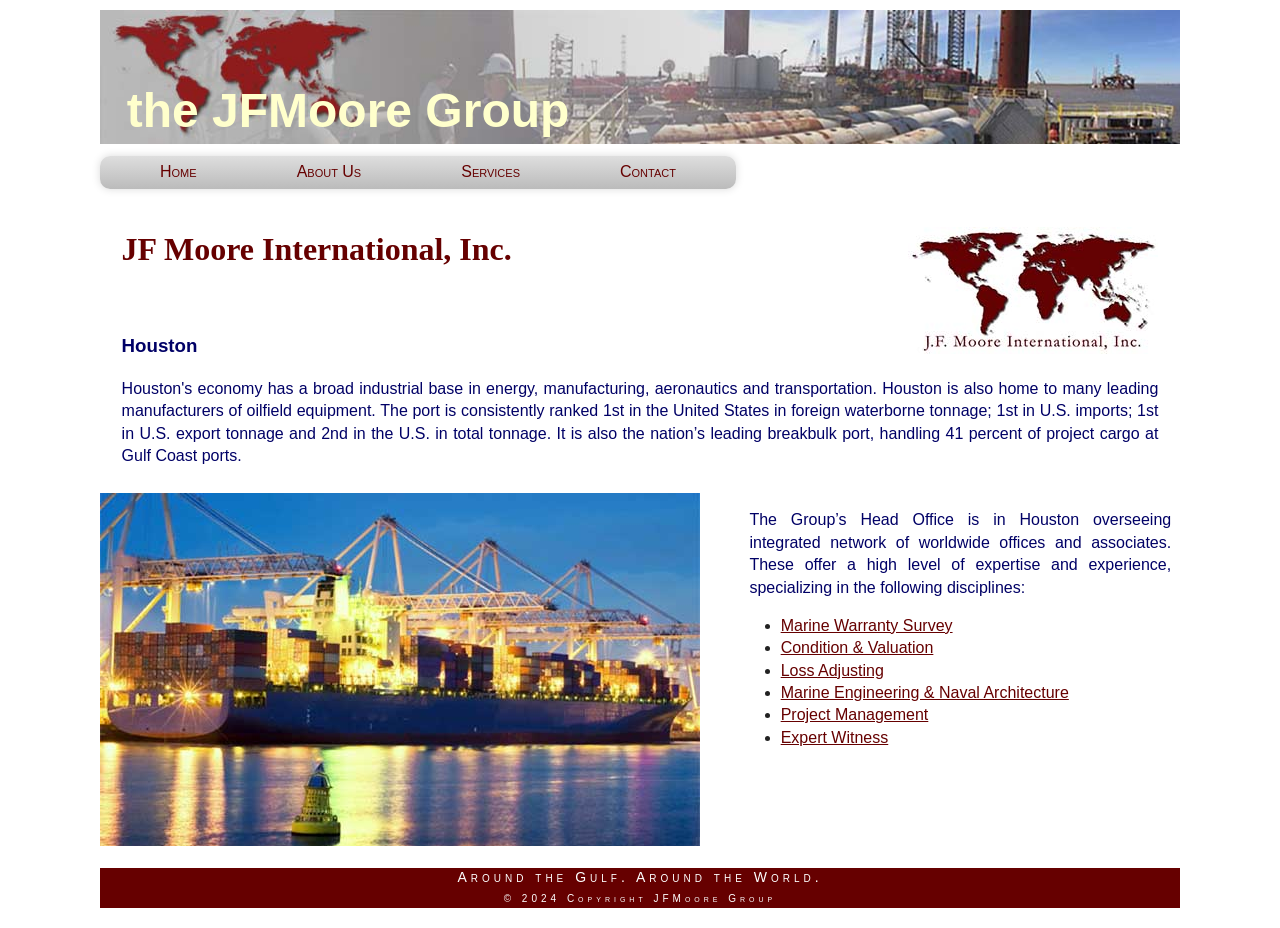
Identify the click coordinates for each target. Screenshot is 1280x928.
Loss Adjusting (832, 670)
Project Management (855, 714)
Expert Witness (835, 737)
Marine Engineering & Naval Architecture (925, 692)
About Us (329, 171)
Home (178, 171)
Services (490, 171)
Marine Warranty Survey (867, 625)
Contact (648, 171)
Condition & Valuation (857, 647)
